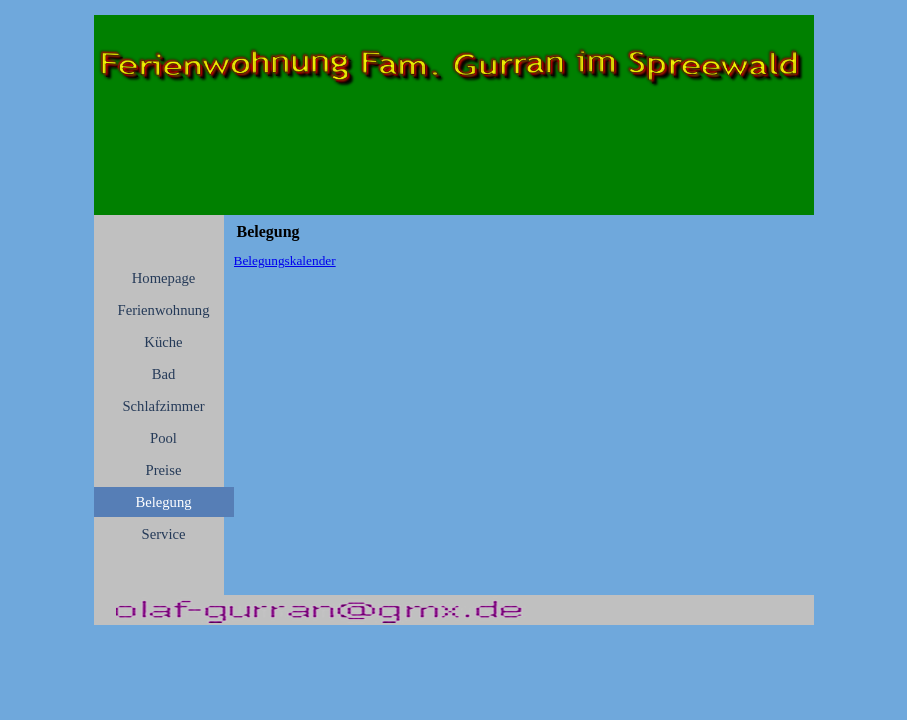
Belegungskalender (285, 260)
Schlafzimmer (163, 406)
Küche (163, 342)
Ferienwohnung (164, 310)
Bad (164, 374)
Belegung (163, 502)
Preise (164, 470)
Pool (163, 438)
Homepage (163, 278)
